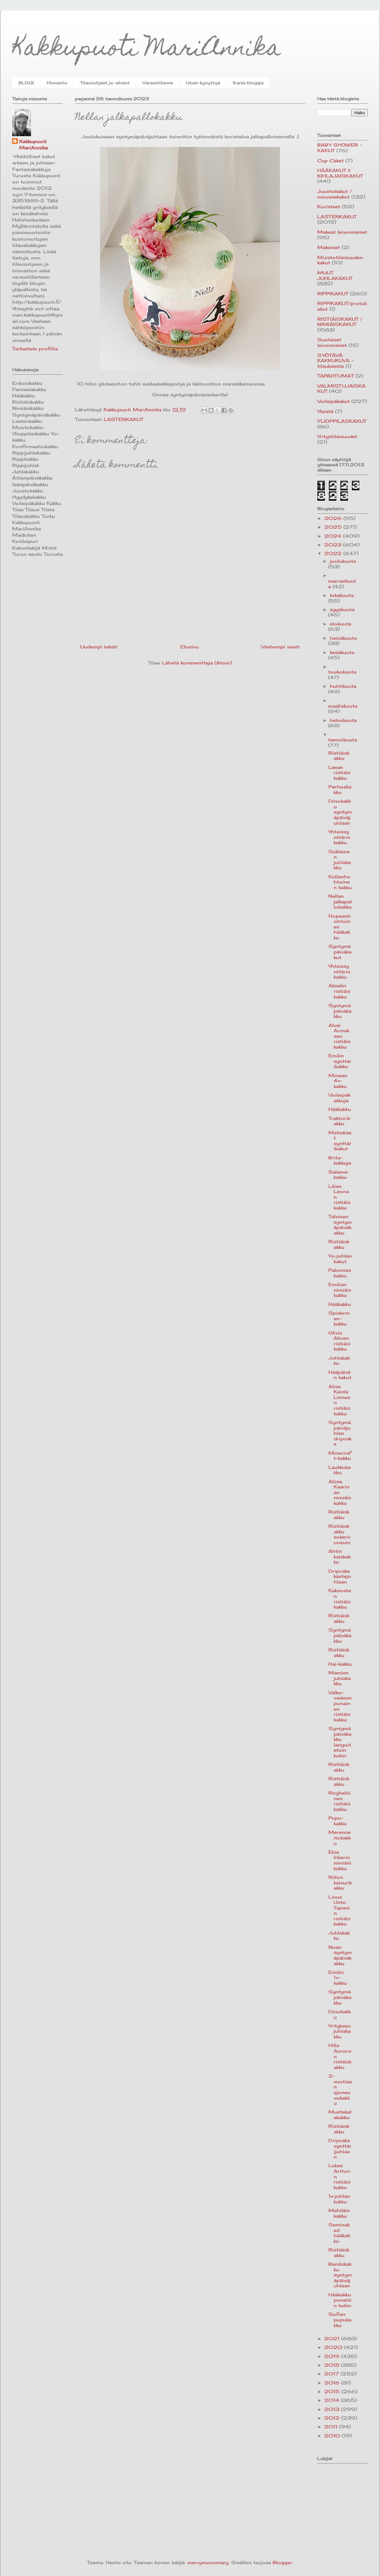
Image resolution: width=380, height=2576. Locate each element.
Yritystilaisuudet (337, 436)
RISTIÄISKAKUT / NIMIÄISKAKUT (339, 321)
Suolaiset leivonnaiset (332, 342)
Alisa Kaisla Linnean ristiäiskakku (339, 1400)
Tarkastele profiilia (35, 348)
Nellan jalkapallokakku (340, 901)
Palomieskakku (339, 1272)
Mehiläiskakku (339, 2213)
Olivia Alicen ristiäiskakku (339, 1341)
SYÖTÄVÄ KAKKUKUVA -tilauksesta (335, 360)
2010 (333, 2435)
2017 (332, 2373)
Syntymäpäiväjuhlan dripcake (339, 1433)
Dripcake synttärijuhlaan (339, 2148)
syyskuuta (342, 609)
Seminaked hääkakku (339, 2233)
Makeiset (328, 247)
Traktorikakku (339, 1121)
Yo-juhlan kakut (340, 1258)
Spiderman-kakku (339, 1318)
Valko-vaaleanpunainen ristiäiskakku (340, 1706)
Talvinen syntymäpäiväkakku (340, 1225)
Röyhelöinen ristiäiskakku (339, 1801)
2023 (333, 544)
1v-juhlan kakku (339, 2198)
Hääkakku (339, 1109)
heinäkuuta (343, 638)
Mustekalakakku (339, 2114)
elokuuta (340, 624)
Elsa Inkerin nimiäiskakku (339, 1860)
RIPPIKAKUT (332, 293)
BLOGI (26, 82)
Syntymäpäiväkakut (339, 951)
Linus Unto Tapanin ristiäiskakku (339, 1910)
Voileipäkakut (333, 401)
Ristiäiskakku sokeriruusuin (339, 1534)
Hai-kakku (340, 1664)
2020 (334, 2347)
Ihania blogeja (248, 82)
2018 (332, 2365)
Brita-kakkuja (339, 1160)
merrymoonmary (207, 2562)
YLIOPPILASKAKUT (341, 421)
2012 (332, 2418)
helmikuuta (343, 720)
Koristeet (328, 206)
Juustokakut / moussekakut (334, 194)
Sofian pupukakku (339, 2319)
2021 (332, 2338)
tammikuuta (342, 739)
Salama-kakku (338, 1174)
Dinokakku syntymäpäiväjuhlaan (340, 811)
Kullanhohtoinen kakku (340, 882)
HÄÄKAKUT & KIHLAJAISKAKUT (340, 173)
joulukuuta (343, 561)
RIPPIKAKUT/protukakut (342, 306)
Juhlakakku (339, 1360)
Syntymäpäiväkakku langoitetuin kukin (339, 1742)
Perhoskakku (339, 789)
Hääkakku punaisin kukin (339, 2300)
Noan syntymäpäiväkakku (340, 1955)
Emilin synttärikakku (339, 1061)
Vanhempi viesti (280, 646)
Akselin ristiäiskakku (339, 991)
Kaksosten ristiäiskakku (339, 1599)
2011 (331, 2426)
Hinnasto (57, 82)
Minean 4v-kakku (337, 1081)
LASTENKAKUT (123, 419)
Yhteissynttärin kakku (339, 837)
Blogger (282, 2562)
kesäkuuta (342, 652)
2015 (332, 2391)
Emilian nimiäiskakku (339, 1290)
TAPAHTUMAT (335, 376)
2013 (332, 2409)
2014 (332, 2400)
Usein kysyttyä (203, 82)
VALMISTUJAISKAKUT (341, 388)
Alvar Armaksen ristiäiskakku (339, 1036)
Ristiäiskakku (338, 755)
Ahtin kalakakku (339, 1556)
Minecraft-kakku (339, 1455)
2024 (333, 536)
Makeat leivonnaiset (342, 232)
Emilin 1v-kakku (337, 1977)
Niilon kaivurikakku (340, 1882)
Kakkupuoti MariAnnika (146, 50)
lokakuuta (342, 595)
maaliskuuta (342, 706)
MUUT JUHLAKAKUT (334, 275)
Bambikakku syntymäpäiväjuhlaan (340, 2274)
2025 (333, 527)
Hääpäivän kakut (339, 1374)
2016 (332, 2383)
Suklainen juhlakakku (339, 860)
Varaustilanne (158, 82)
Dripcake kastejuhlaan (339, 1576)
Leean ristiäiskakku (339, 772)
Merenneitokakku (339, 1837)
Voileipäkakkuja (339, 1097)
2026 (333, 518)
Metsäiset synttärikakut (339, 1141)
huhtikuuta (343, 686)
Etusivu (189, 646)
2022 (333, 553)
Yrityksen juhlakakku (339, 2031)
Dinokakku (339, 2014)
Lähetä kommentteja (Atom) (197, 663)
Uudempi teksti (98, 646)
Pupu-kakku (337, 1820)
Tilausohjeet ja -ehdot (105, 82)
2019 (332, 2356)
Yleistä (325, 411)
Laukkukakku (339, 1470)
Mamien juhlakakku (339, 1678)
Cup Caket (330, 160)
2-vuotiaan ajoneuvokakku (340, 2089)
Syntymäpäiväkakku (339, 1011)
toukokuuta (342, 672)
